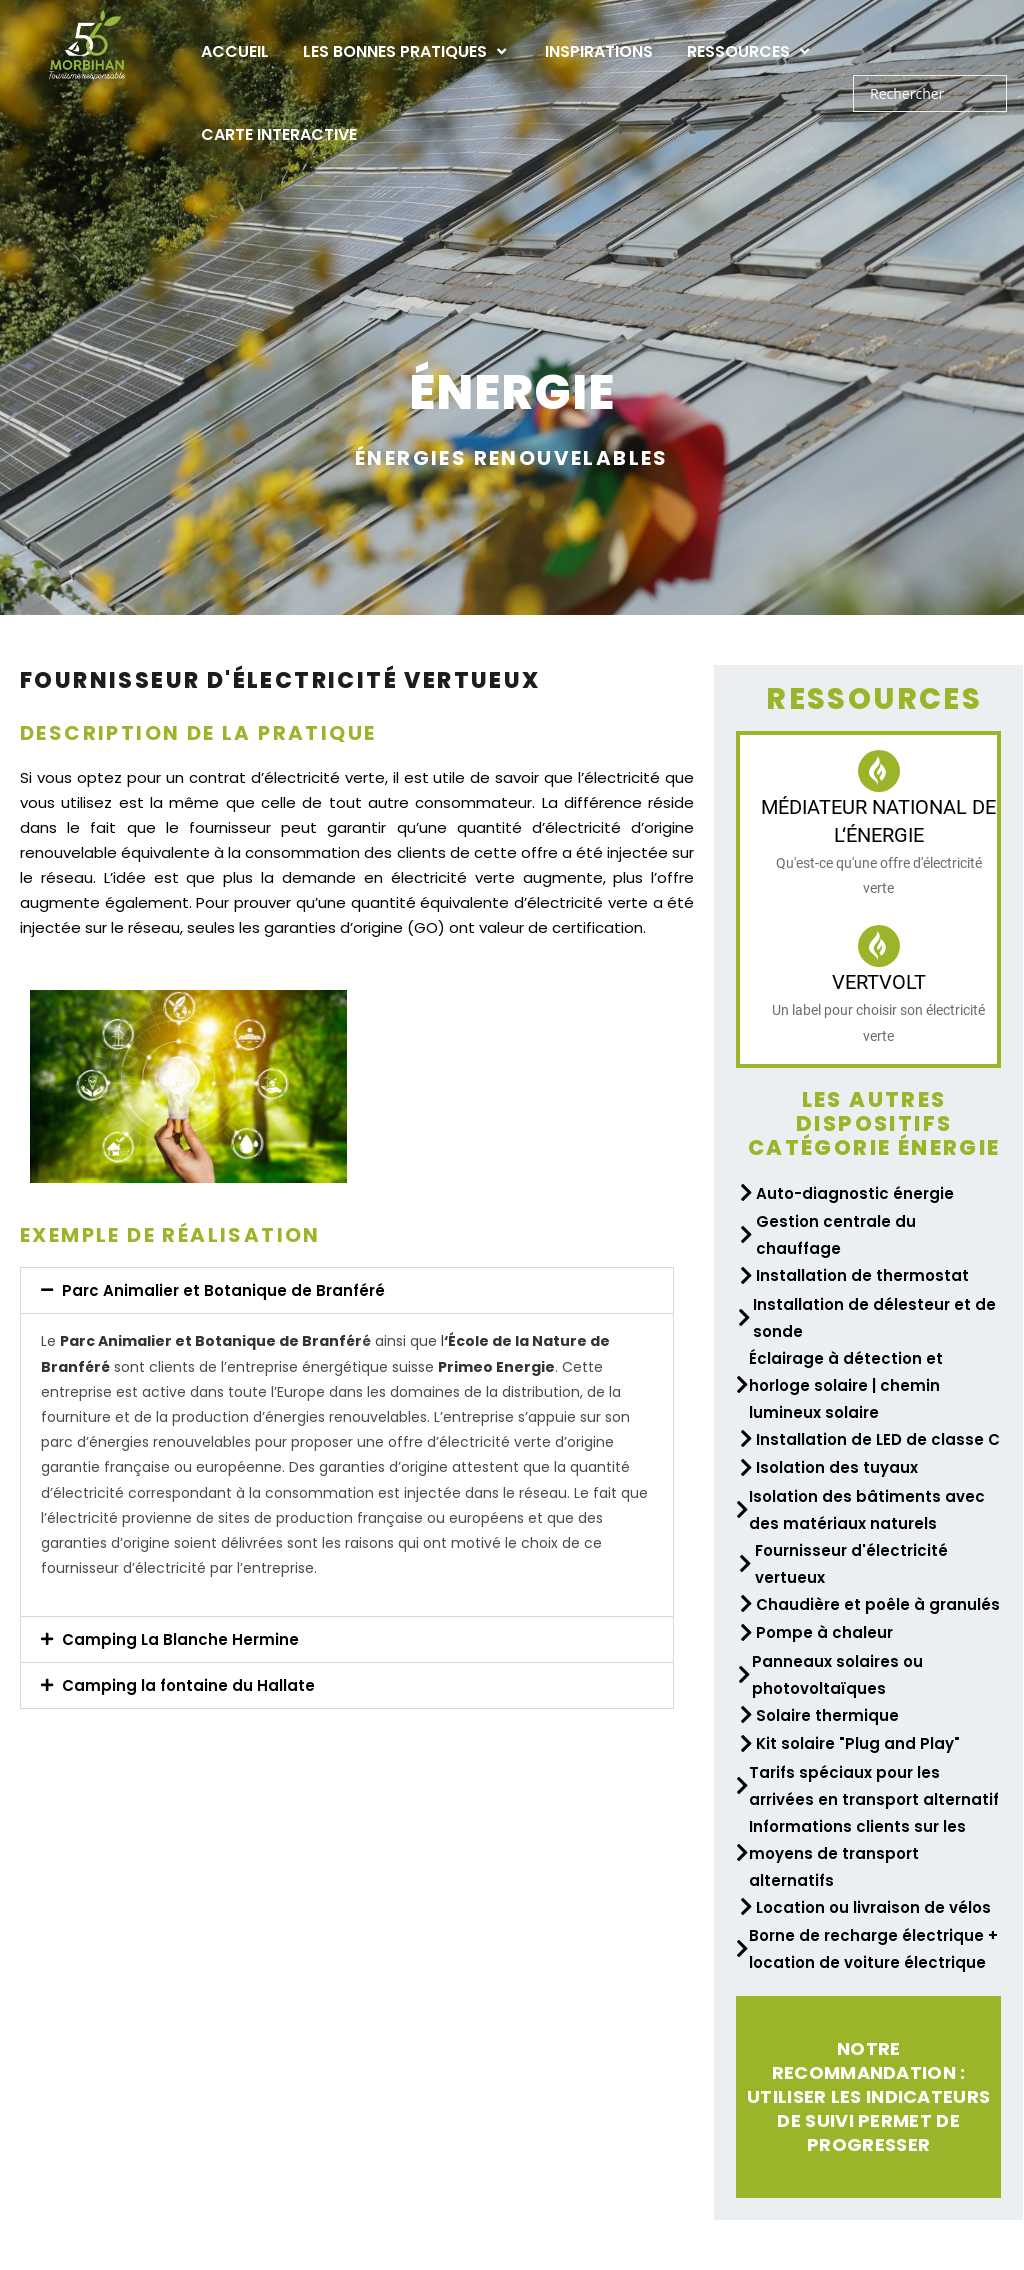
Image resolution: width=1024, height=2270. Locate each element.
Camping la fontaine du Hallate (188, 1685)
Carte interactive (279, 134)
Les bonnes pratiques (407, 51)
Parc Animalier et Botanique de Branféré (223, 1290)
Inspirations (599, 51)
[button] (347, 1290)
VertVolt (879, 982)
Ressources (750, 51)
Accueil (235, 51)
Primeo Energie (496, 1367)
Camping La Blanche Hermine (180, 1639)
